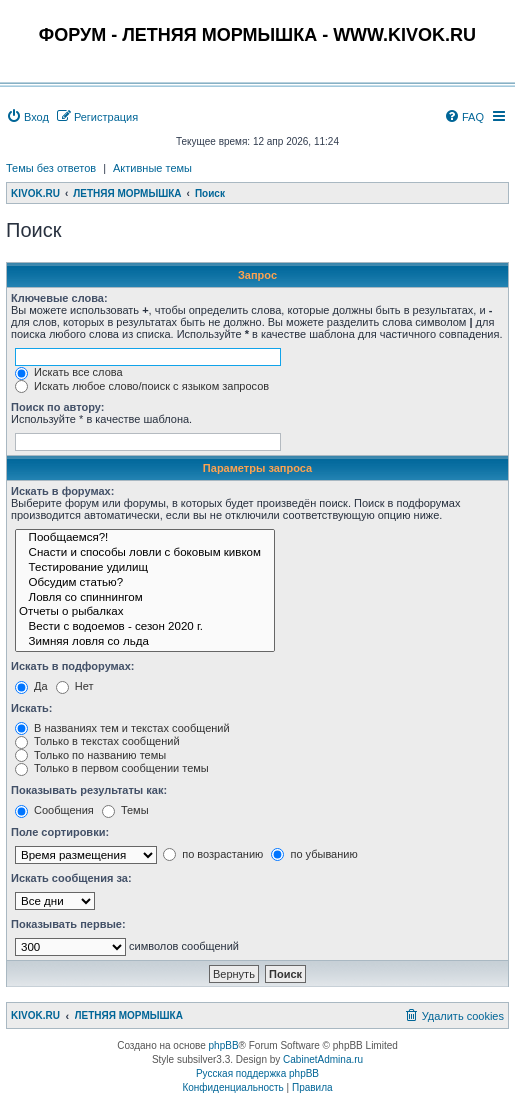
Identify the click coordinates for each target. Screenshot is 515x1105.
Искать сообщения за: (71, 878)
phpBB (224, 1045)
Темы (125, 810)
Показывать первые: (68, 924)
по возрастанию (213, 854)
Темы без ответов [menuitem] (51, 168)
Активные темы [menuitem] (152, 168)
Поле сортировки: (60, 832)
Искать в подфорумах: (73, 666)
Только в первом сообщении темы (112, 768)
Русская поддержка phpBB (257, 1073)
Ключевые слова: (59, 298)
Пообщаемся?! (145, 538)
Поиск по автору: (57, 407)
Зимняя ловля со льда (145, 642)
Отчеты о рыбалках (145, 612)
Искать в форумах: (62, 491)
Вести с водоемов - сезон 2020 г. (145, 627)
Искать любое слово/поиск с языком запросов (142, 386)
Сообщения (54, 810)
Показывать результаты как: (89, 790)
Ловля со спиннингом (145, 598)
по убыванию (314, 854)
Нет (75, 686)
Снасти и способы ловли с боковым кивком (145, 553)
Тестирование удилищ (145, 568)
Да (31, 686)
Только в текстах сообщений (97, 741)
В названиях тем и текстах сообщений (122, 728)
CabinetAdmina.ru (323, 1059)
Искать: (31, 708)
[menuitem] (27, 117)
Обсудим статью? (145, 583)
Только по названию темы (90, 755)
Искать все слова (69, 372)
